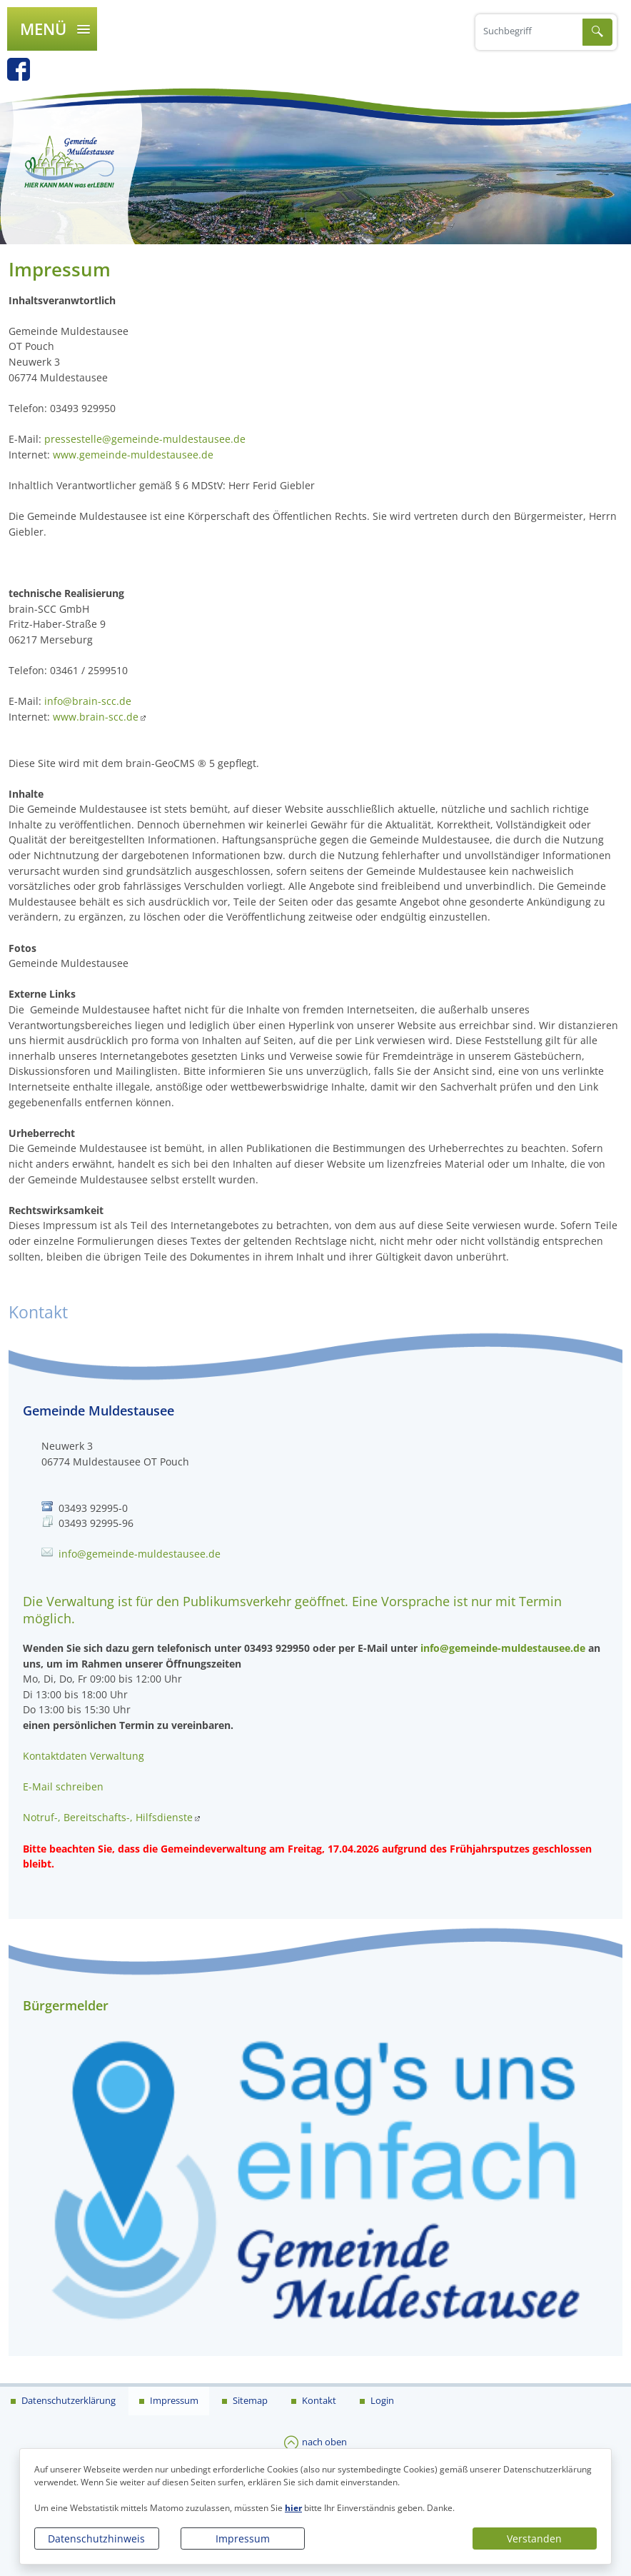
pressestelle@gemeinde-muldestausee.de (145, 439)
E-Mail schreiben (63, 1786)
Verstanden (534, 2538)
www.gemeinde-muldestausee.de (133, 454)
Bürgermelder (65, 2005)
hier (293, 2508)
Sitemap (249, 2400)
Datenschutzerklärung (67, 2400)
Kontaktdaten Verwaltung (83, 1756)
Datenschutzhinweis (96, 2538)
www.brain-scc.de (95, 716)
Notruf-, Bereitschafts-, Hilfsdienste (108, 1817)
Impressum (243, 2538)
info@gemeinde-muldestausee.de (140, 1553)
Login (381, 2400)
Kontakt (318, 2400)
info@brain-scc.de (87, 701)
